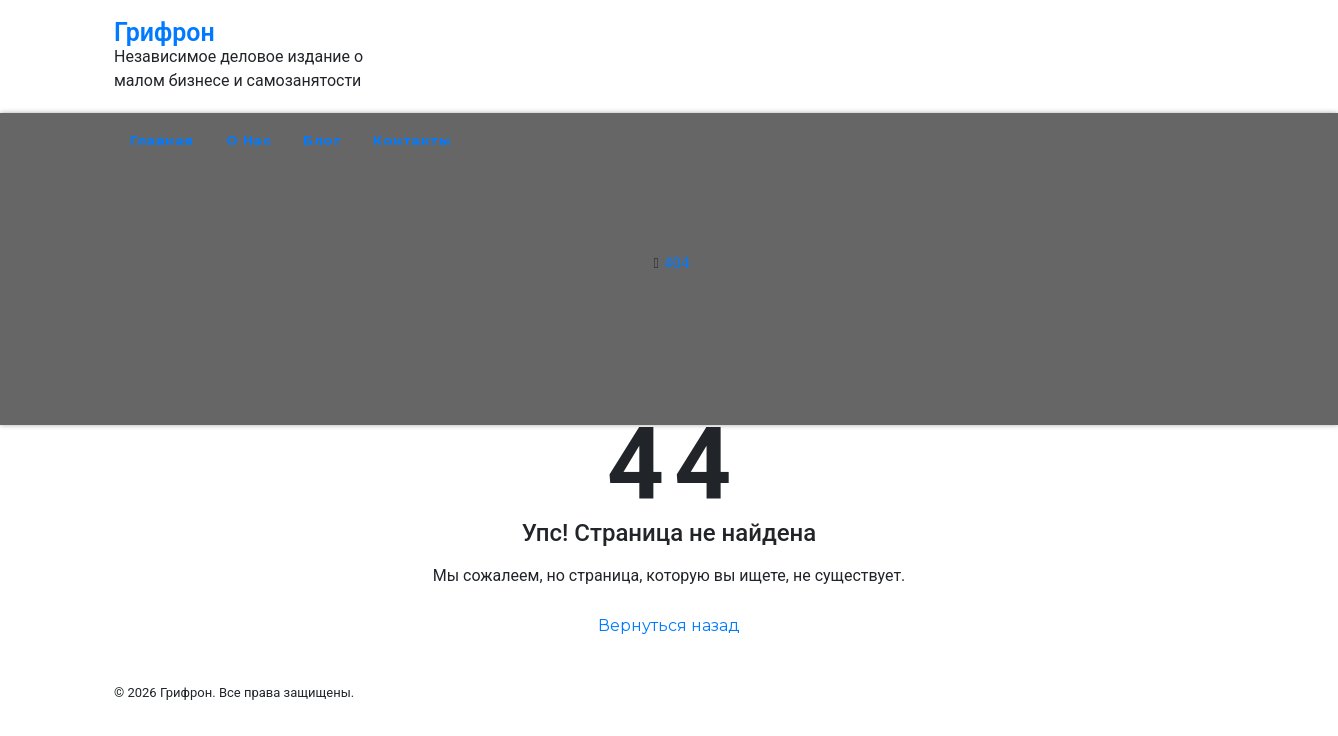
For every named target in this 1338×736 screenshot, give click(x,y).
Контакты (411, 140)
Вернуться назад (669, 625)
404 (676, 263)
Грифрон (164, 32)
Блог (322, 140)
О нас (249, 140)
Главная (162, 140)
